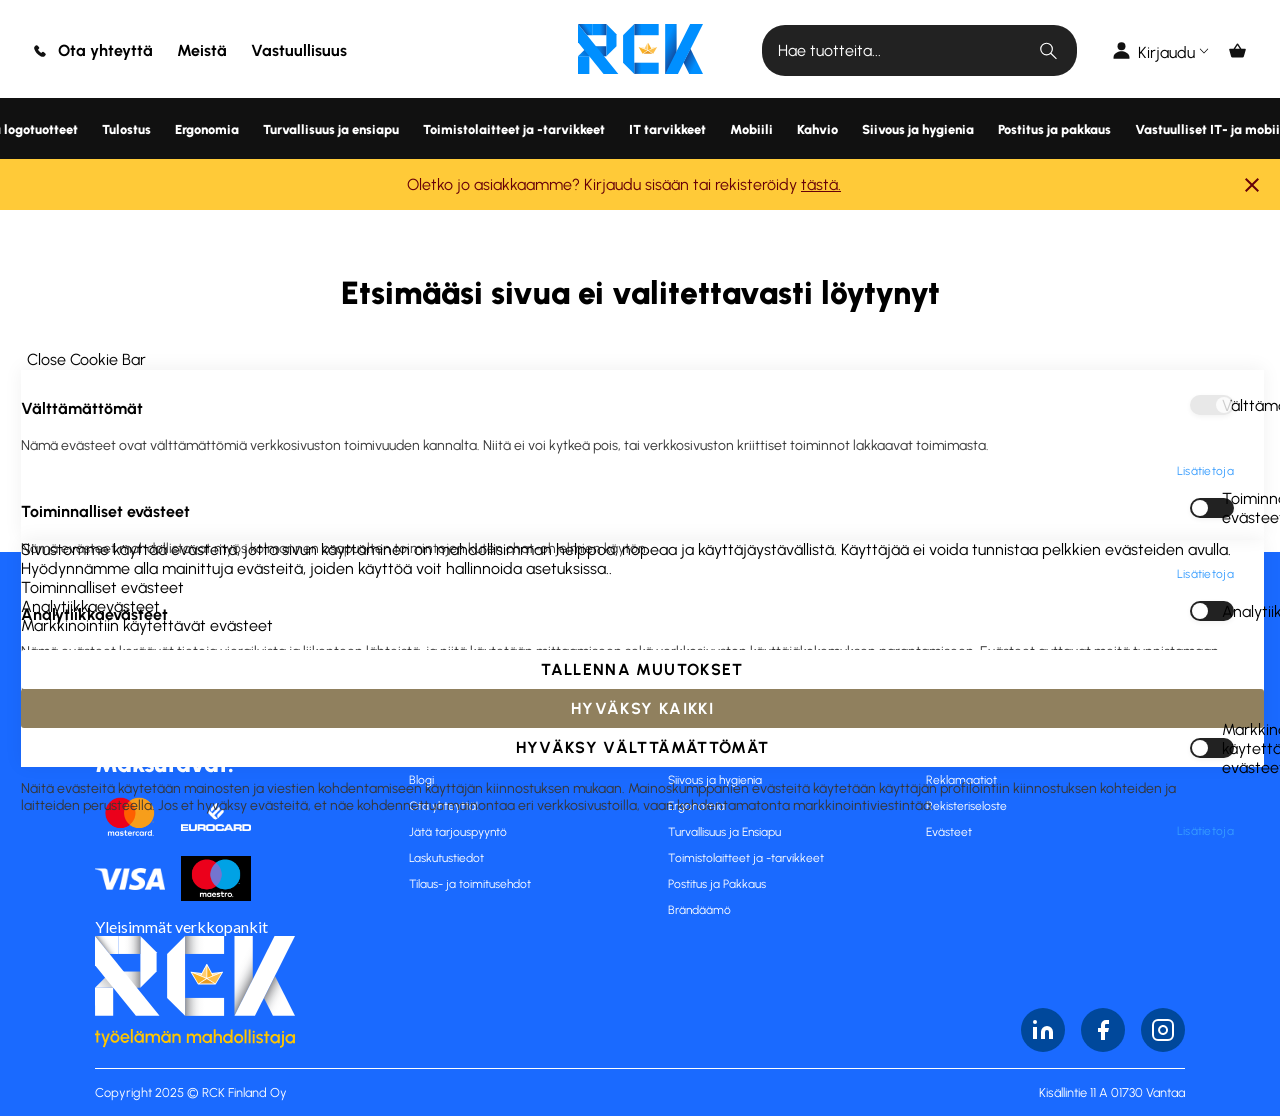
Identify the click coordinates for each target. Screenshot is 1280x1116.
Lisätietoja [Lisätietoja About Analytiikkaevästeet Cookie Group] (1205, 352)
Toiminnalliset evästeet (1228, 149)
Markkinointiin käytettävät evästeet (1228, 389)
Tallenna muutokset (642, 1029)
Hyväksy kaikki (642, 1068)
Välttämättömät (1228, 45)
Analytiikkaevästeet (1228, 251)
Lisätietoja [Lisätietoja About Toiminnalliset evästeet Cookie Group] (1205, 215)
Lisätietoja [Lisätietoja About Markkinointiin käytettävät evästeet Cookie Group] (1205, 472)
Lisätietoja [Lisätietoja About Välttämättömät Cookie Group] (1205, 112)
